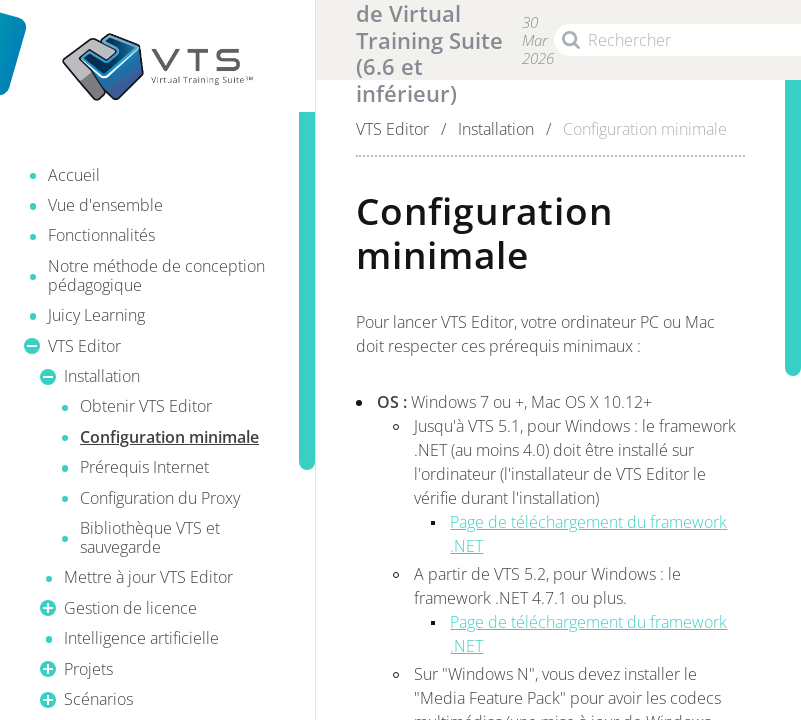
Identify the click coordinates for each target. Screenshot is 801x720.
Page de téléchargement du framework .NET (588, 534)
